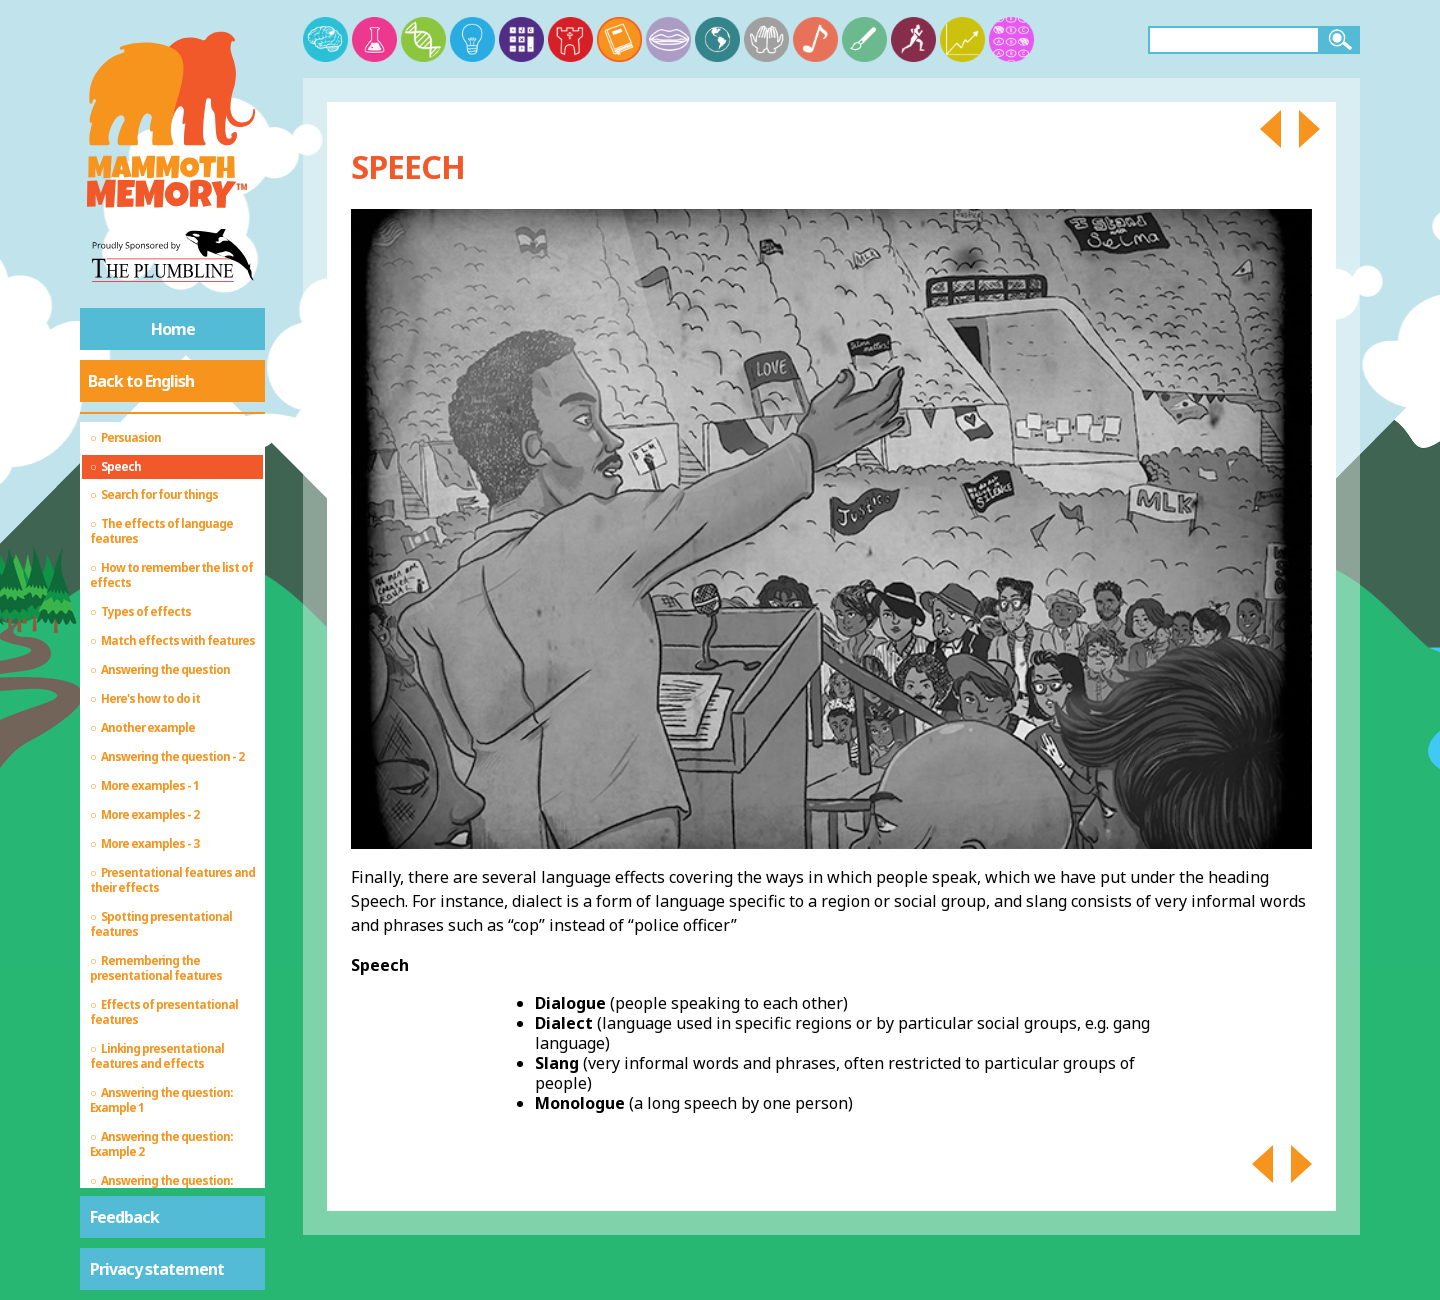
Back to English (141, 381)
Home (173, 329)
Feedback (124, 1217)
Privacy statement (157, 1269)
